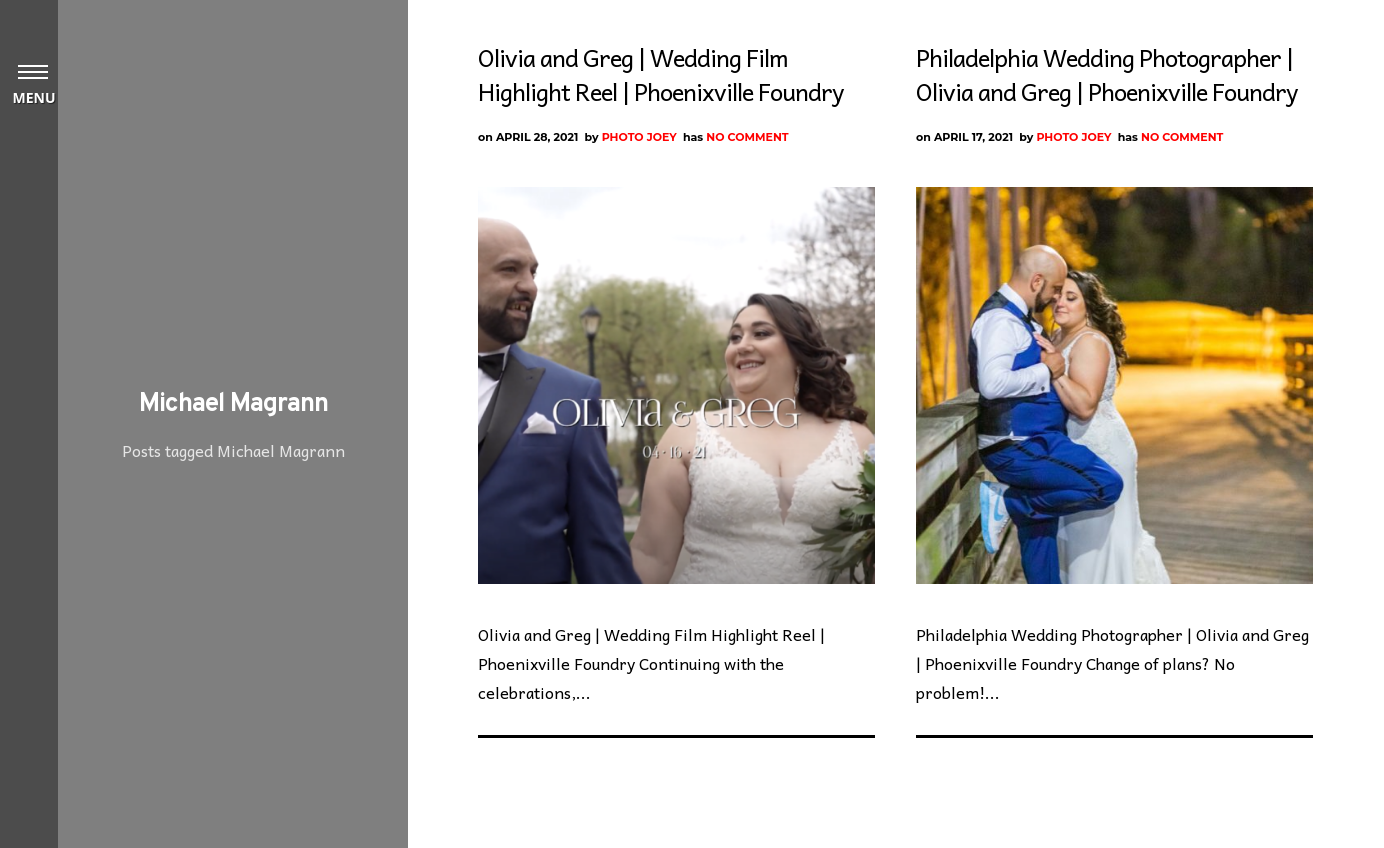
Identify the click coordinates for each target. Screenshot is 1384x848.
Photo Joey (639, 137)
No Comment (747, 137)
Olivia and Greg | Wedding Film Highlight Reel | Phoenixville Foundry (660, 74)
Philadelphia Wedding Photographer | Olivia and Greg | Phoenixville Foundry (1106, 74)
